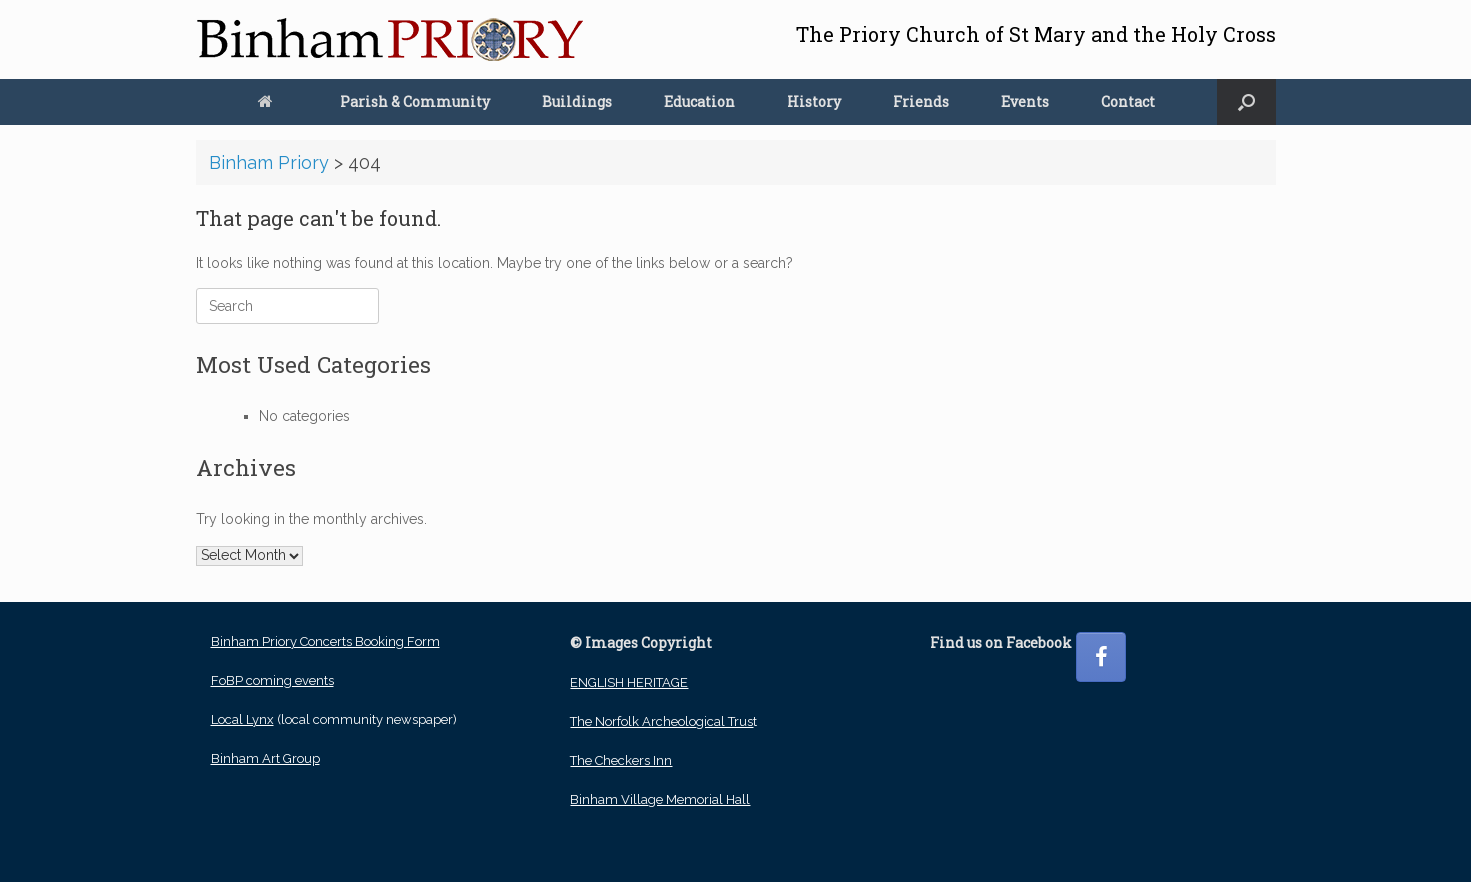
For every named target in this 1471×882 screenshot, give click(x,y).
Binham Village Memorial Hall (660, 799)
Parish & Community (415, 101)
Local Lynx (242, 719)
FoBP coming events (272, 680)
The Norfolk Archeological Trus (661, 721)
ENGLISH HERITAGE (629, 682)
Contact (1128, 101)
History (814, 101)
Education (699, 101)
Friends (921, 101)
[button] (1246, 102)
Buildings (577, 101)
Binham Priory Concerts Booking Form (325, 641)
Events (1025, 101)
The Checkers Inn (621, 760)
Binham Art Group (265, 758)
